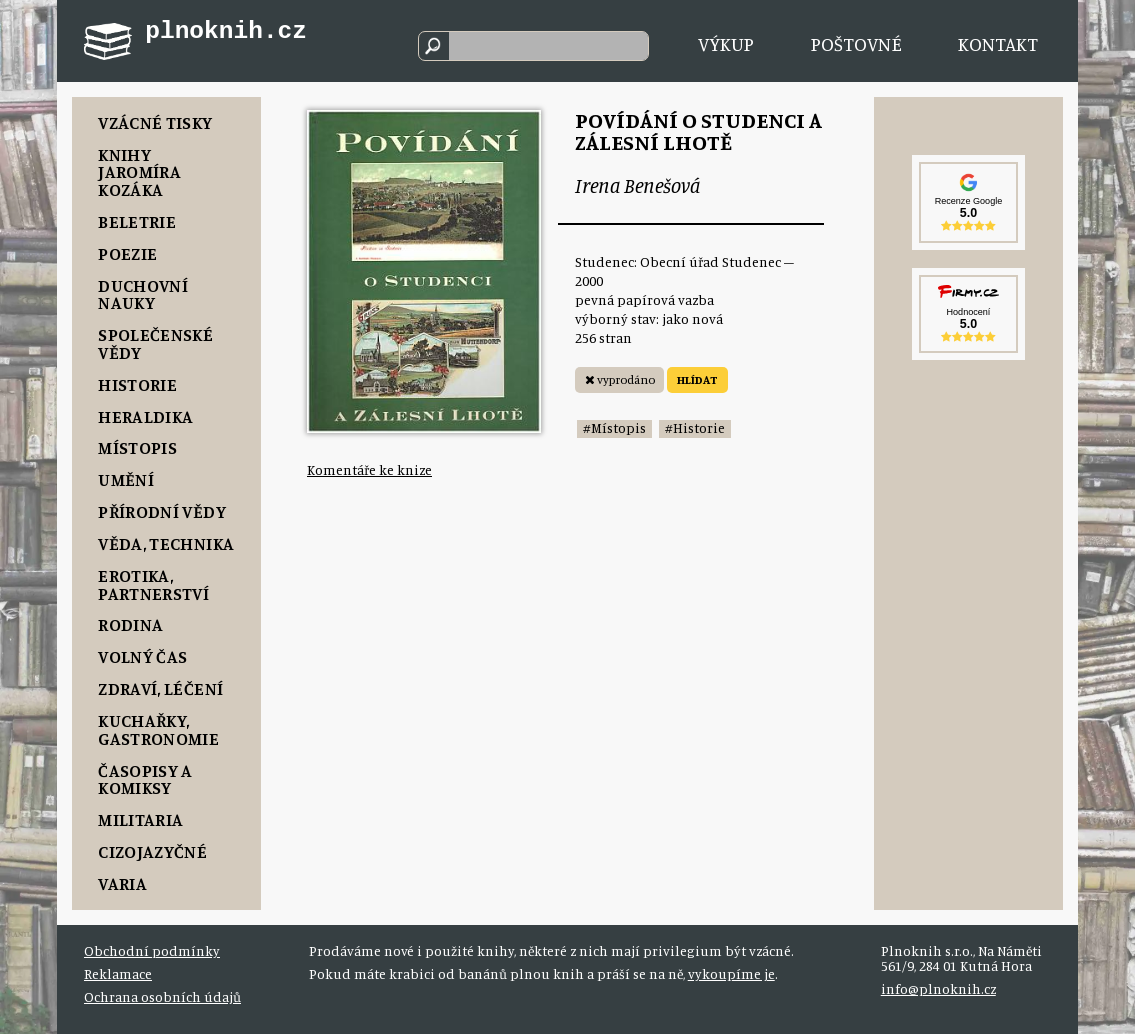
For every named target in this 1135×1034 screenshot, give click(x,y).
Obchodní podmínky (152, 951)
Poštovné (856, 43)
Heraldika (145, 416)
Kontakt (998, 43)
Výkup (726, 43)
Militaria (140, 819)
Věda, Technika (166, 543)
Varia (122, 883)
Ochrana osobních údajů (162, 997)
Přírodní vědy (162, 511)
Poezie (127, 253)
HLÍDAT (697, 379)
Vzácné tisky (155, 122)
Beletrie (137, 221)
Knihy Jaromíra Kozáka (139, 172)
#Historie (695, 428)
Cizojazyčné (152, 851)
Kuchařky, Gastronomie (158, 729)
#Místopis (614, 428)
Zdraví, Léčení (160, 688)
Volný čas (142, 656)
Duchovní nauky (143, 294)
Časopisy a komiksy (145, 779)
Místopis (137, 447)
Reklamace (118, 974)
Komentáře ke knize (369, 470)
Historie (137, 384)
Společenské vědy (155, 343)
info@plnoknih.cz (938, 989)
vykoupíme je (731, 974)
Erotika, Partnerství (153, 584)
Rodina (130, 624)
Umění (126, 479)
